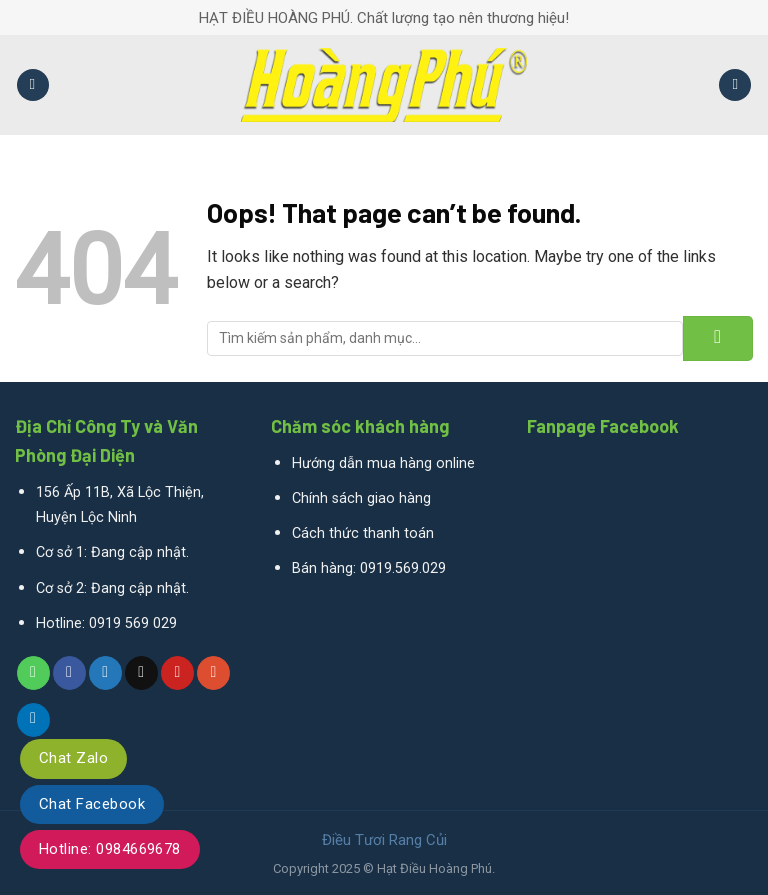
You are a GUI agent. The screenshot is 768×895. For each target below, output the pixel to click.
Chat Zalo (73, 758)
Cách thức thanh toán (363, 533)
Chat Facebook (92, 804)
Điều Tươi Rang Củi (384, 840)
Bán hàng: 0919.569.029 (369, 568)
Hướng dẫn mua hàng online (383, 463)
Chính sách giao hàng (361, 498)
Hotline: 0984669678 (110, 849)
